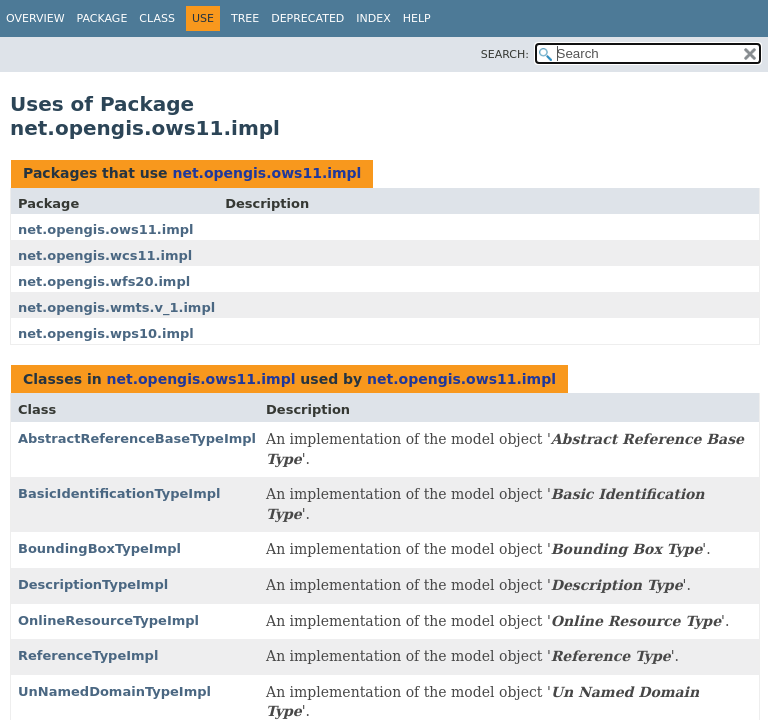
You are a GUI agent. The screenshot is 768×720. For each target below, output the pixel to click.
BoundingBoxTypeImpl (99, 548)
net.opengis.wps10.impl (106, 333)
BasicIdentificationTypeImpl (119, 493)
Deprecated (307, 18)
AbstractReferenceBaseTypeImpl (137, 438)
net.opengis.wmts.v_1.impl (116, 307)
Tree (245, 18)
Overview (35, 18)
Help (417, 18)
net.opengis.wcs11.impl (105, 255)
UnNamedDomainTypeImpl (114, 691)
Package (102, 18)
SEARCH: (505, 54)
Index (373, 18)
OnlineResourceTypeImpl (108, 620)
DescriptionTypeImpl (93, 584)
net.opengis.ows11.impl (266, 173)
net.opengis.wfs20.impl (104, 281)
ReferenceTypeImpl (88, 655)
